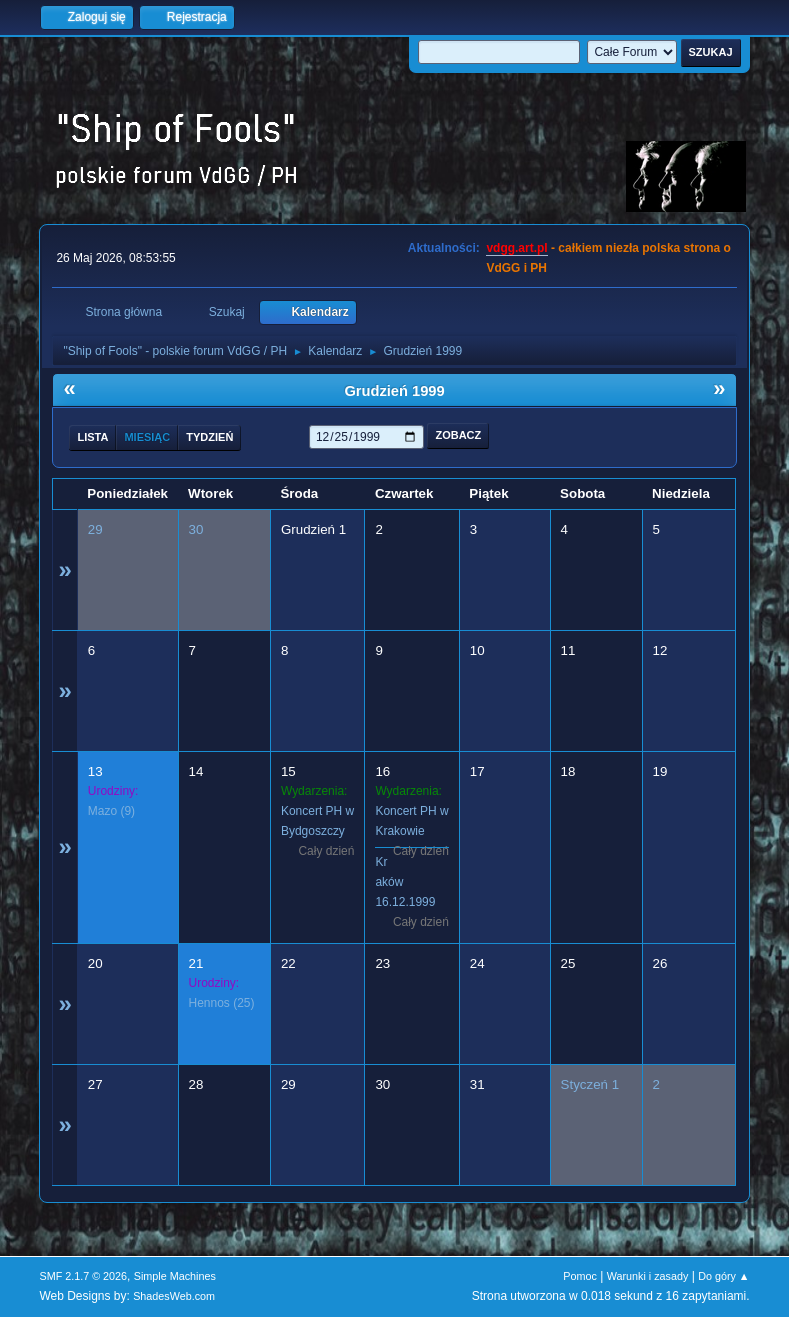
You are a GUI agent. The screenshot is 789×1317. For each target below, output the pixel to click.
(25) (222, 1003)
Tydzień (209, 437)
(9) (111, 811)
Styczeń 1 (590, 1084)
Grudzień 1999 (394, 391)
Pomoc (580, 1276)
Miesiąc (147, 437)
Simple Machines (175, 1276)
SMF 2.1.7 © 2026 (83, 1276)
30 (196, 529)
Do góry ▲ (723, 1276)
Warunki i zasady (648, 1276)
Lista (92, 437)
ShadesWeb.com (174, 1296)
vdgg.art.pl (516, 248)
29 (95, 529)
